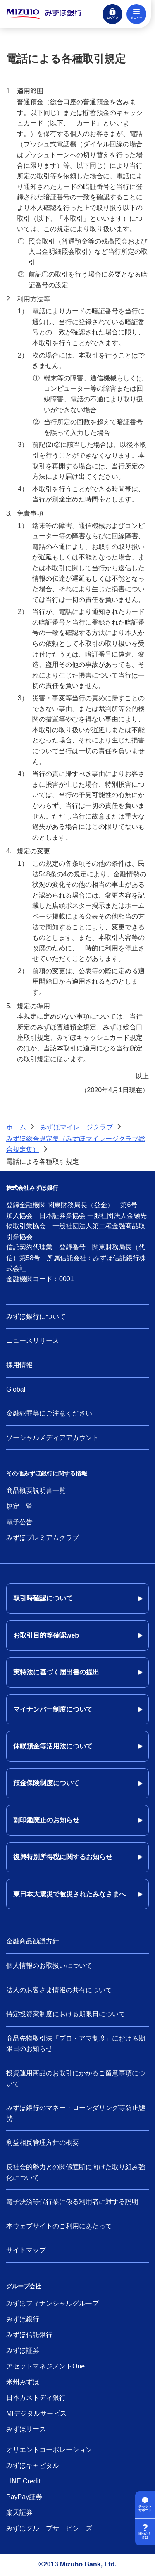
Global (15, 1389)
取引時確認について (43, 1598)
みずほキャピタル (32, 2465)
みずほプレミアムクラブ (42, 1537)
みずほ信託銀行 (29, 2334)
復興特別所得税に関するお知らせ (62, 1856)
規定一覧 (19, 1506)
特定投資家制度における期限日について (65, 2013)
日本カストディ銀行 (36, 2397)
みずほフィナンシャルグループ (52, 2303)
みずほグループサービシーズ (49, 2528)
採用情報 (19, 1364)
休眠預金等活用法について (53, 1746)
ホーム (16, 1127)
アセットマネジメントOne (45, 2366)
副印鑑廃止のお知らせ (46, 1820)
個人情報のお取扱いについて (49, 1965)
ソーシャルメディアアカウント (52, 1437)
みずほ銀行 (22, 2319)
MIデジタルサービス (36, 2413)
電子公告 (19, 1522)
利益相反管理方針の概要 (42, 2142)
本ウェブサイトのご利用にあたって (59, 2226)
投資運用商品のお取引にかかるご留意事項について (75, 2078)
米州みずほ (22, 2381)
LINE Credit (23, 2481)
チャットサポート (145, 2508)
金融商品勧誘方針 (32, 1941)
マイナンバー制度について (53, 1709)
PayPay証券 (24, 2496)
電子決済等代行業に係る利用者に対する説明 (72, 2201)
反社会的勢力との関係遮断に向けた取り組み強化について (75, 2172)
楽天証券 (19, 2512)
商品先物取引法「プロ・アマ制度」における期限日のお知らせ (75, 2044)
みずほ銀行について (36, 1316)
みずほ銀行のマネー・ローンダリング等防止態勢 (75, 2113)
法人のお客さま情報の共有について (59, 1989)
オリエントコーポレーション (49, 2449)
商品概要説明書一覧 (36, 1490)
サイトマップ (26, 2250)
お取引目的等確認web (46, 1635)
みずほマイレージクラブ (76, 1127)
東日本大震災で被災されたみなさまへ (69, 1894)
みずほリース (26, 2429)
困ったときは (145, 2536)
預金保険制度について (46, 1782)
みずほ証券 (22, 2350)
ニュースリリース (32, 1340)
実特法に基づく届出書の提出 (56, 1672)
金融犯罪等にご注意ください (49, 1413)
